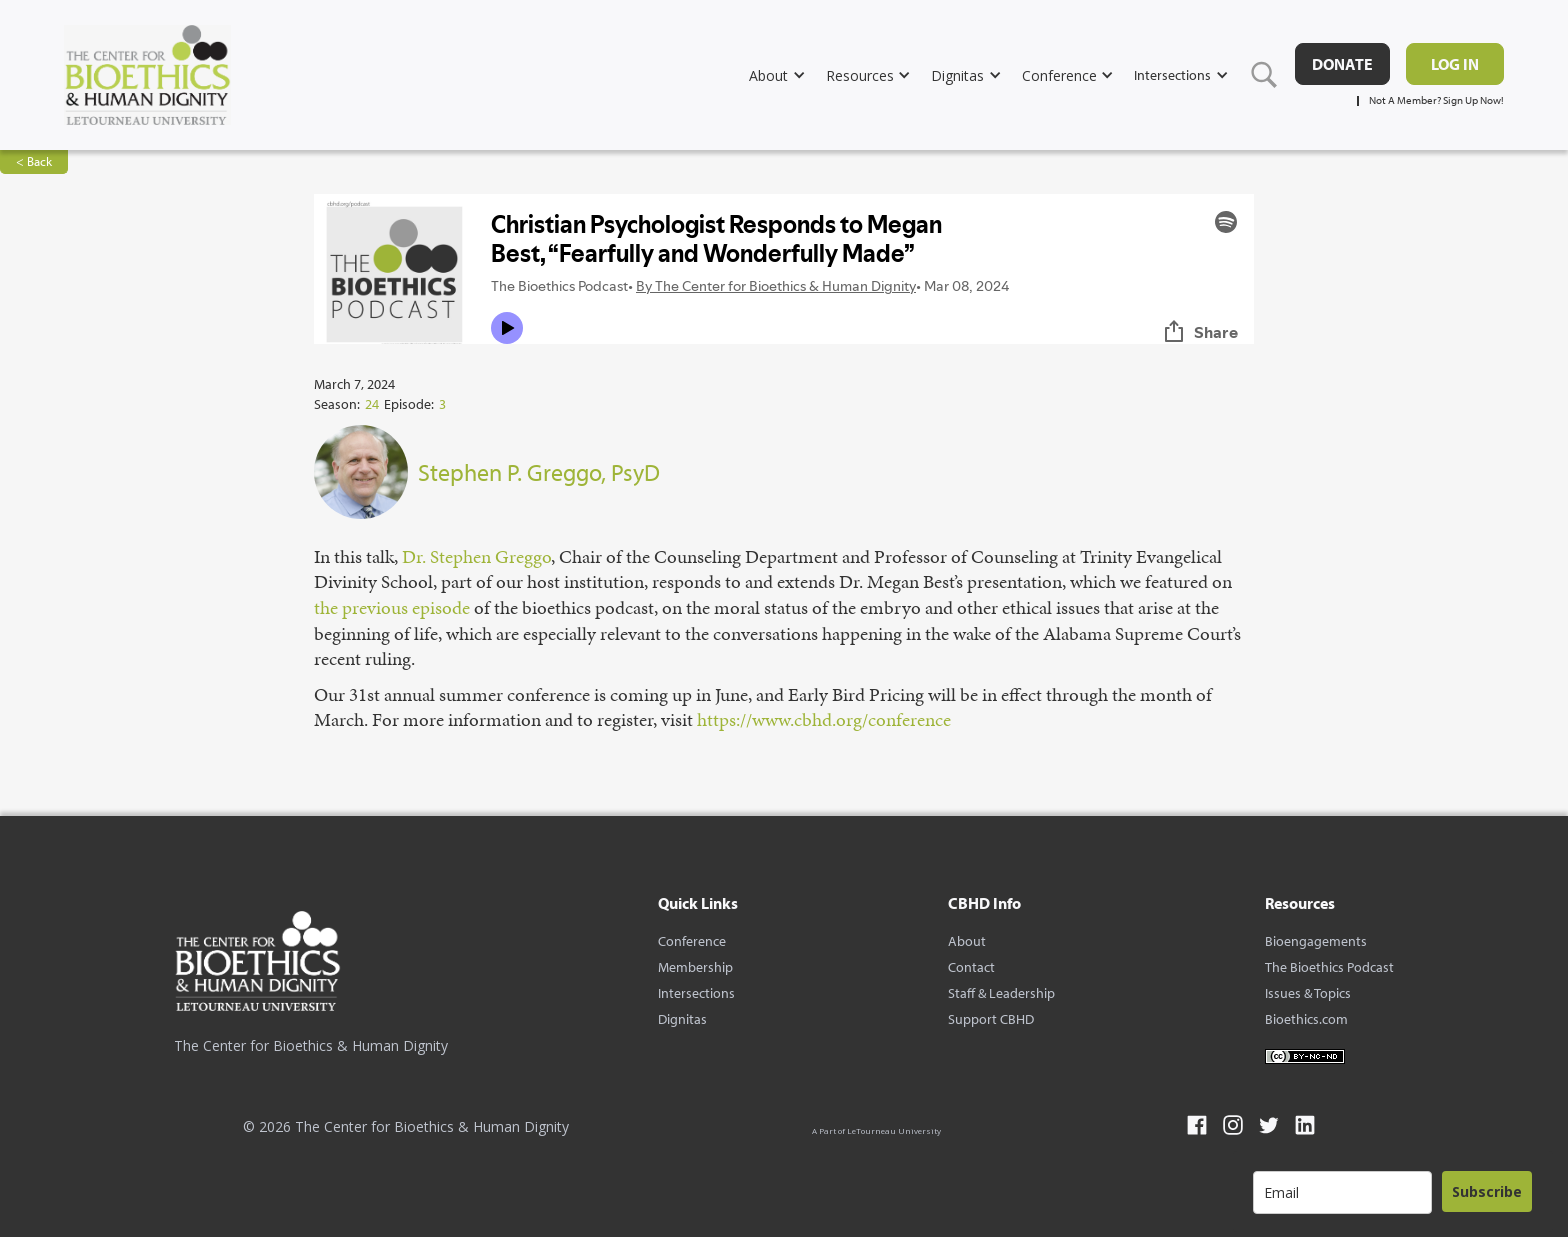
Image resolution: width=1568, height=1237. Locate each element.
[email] (1342, 1192)
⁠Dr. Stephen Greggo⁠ (476, 556)
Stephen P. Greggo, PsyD (539, 472)
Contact (971, 967)
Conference (692, 941)
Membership (695, 967)
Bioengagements (1316, 941)
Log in (1455, 64)
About (967, 941)
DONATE (1342, 64)
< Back (34, 161)
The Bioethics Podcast (1329, 967)
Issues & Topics (1308, 993)
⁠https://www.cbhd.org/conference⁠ (824, 719)
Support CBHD (991, 1019)
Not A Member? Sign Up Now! (1436, 100)
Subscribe (1487, 1191)
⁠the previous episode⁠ (392, 607)
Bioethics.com (1306, 1019)
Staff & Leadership (1001, 993)
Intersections (696, 993)
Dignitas (682, 1019)
